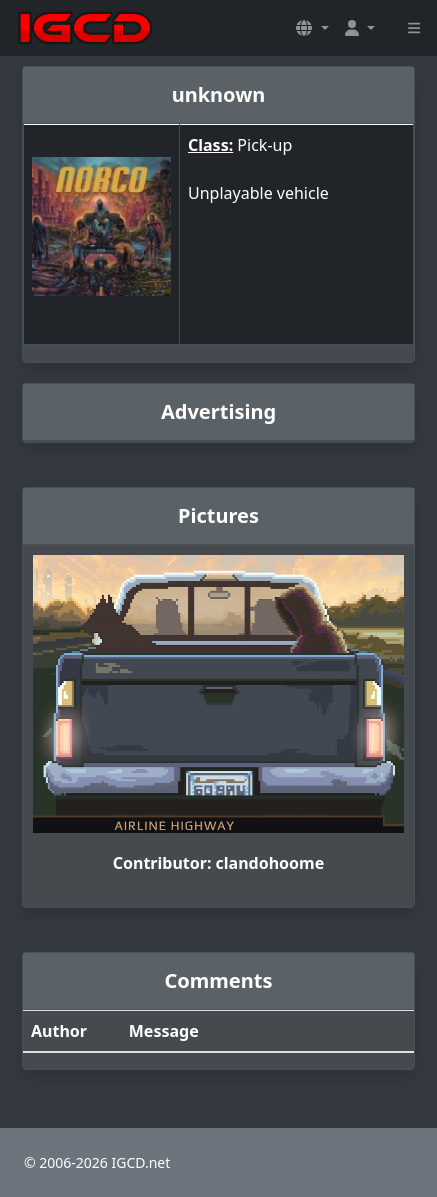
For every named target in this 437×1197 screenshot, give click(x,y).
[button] (312, 28)
